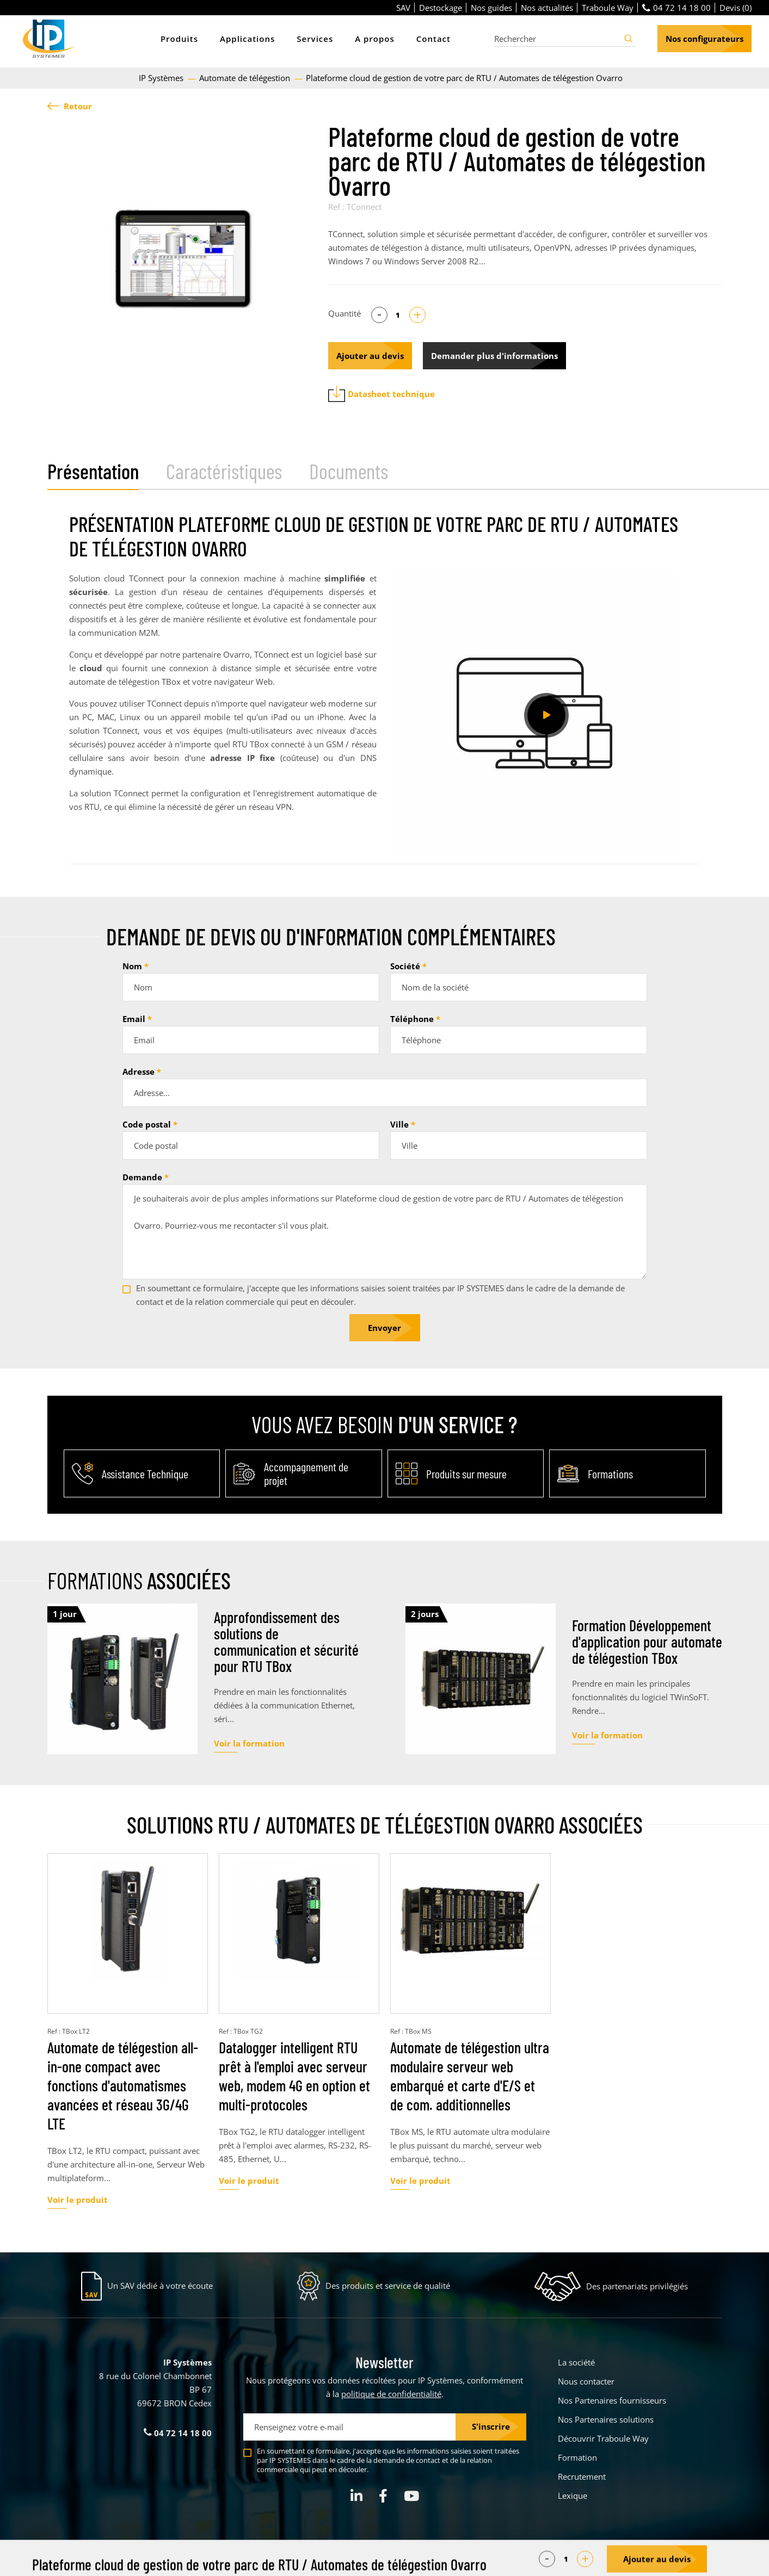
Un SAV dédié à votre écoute (160, 2285)
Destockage (440, 7)
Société (405, 966)
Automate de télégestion (245, 77)
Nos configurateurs (704, 38)
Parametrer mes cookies (302, 2560)
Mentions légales (376, 2560)
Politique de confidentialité (455, 2560)
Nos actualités (547, 7)
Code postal (146, 1124)
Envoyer (384, 1327)
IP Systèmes (162, 77)
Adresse (138, 1071)
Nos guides (491, 7)
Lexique (572, 2495)
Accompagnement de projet (306, 1473)
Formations (610, 1474)
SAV (403, 7)
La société (576, 2362)
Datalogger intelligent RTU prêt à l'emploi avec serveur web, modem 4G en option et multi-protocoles (294, 2076)
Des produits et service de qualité (387, 2285)
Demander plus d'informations (494, 355)
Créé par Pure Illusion (687, 2560)
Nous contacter (586, 2381)
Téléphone (412, 1018)
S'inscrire (491, 2426)
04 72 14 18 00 (676, 7)
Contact (433, 38)
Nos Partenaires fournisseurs (612, 2400)
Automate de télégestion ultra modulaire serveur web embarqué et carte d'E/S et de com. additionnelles (469, 2076)
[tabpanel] (182, 259)
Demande (142, 1177)
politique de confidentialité (391, 2393)
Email (133, 1018)
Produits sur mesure (466, 1474)
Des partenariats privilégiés (637, 2286)
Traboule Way (607, 7)
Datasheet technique (381, 394)
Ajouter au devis (370, 355)
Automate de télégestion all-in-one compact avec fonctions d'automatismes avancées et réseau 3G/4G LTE (122, 2085)
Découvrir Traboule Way (603, 2438)
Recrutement (582, 2476)
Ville (399, 1124)
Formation (577, 2457)
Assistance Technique (145, 1474)
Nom (132, 966)
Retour (69, 106)
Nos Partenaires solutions (606, 2419)
